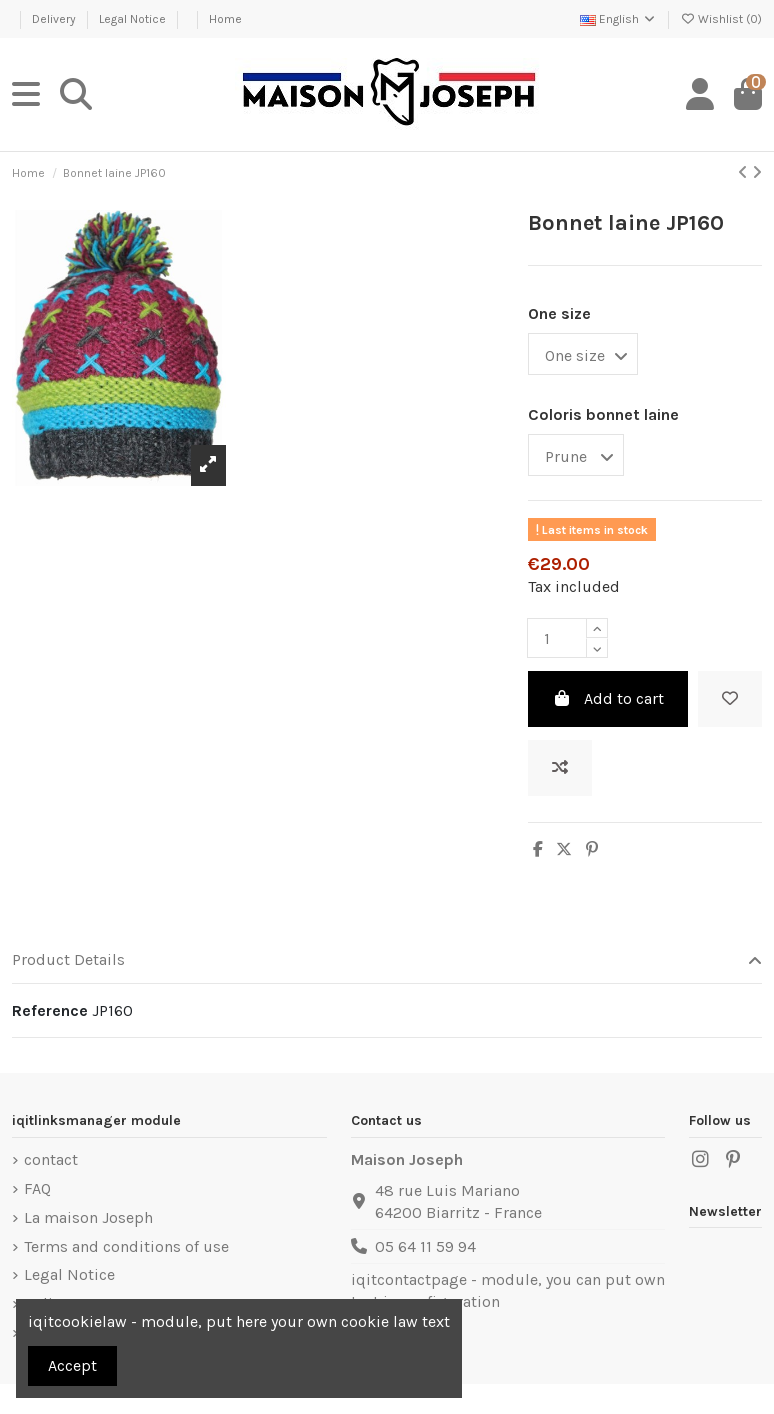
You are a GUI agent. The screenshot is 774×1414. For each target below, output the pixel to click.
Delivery (55, 19)
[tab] (387, 961)
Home (225, 19)
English (618, 19)
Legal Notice (134, 19)
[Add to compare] (560, 768)
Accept (72, 1365)
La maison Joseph (88, 1217)
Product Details (387, 960)
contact (51, 1159)
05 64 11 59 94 (425, 1246)
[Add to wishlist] (730, 699)
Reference (50, 1010)
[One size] (583, 354)
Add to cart (608, 698)
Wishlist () (721, 19)
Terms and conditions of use (126, 1246)
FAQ (37, 1188)
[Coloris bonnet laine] (576, 455)
